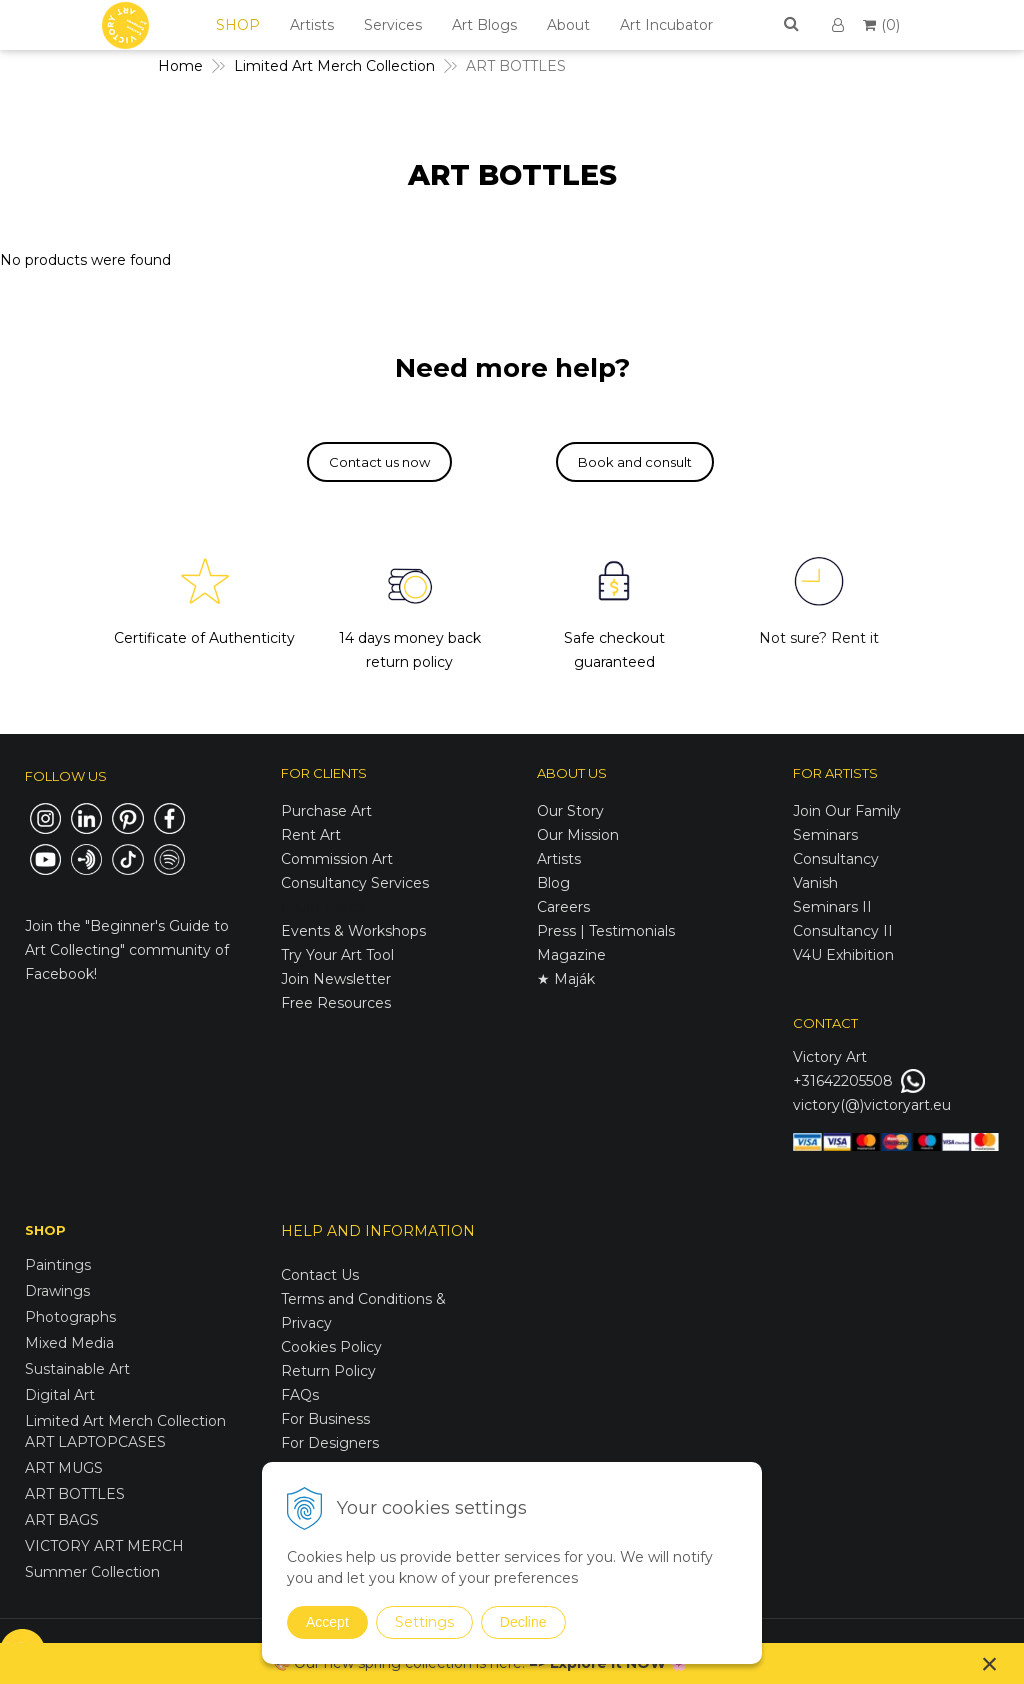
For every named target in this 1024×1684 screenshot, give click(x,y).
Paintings (58, 1265)
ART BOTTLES (75, 1494)
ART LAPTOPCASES (95, 1442)
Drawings (57, 1291)
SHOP (238, 25)
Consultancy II (843, 931)
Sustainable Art (77, 1369)
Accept (327, 1622)
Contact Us (320, 1275)
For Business (327, 1419)
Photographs (70, 1317)
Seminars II (832, 907)
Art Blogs (484, 25)
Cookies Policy (331, 1347)
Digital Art (60, 1395)
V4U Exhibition (843, 955)
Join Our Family (847, 811)
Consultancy (836, 859)
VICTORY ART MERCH (104, 1546)
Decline (523, 1622)
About (568, 25)
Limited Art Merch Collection (125, 1421)
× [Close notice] (990, 1663)
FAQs (300, 1395)
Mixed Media (69, 1343)
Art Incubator (666, 25)
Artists (312, 25)
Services (393, 25)
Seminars (825, 835)
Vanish (815, 883)
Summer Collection (92, 1572)
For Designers (330, 1443)
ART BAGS (62, 1520)
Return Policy (328, 1371)
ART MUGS (64, 1468)
